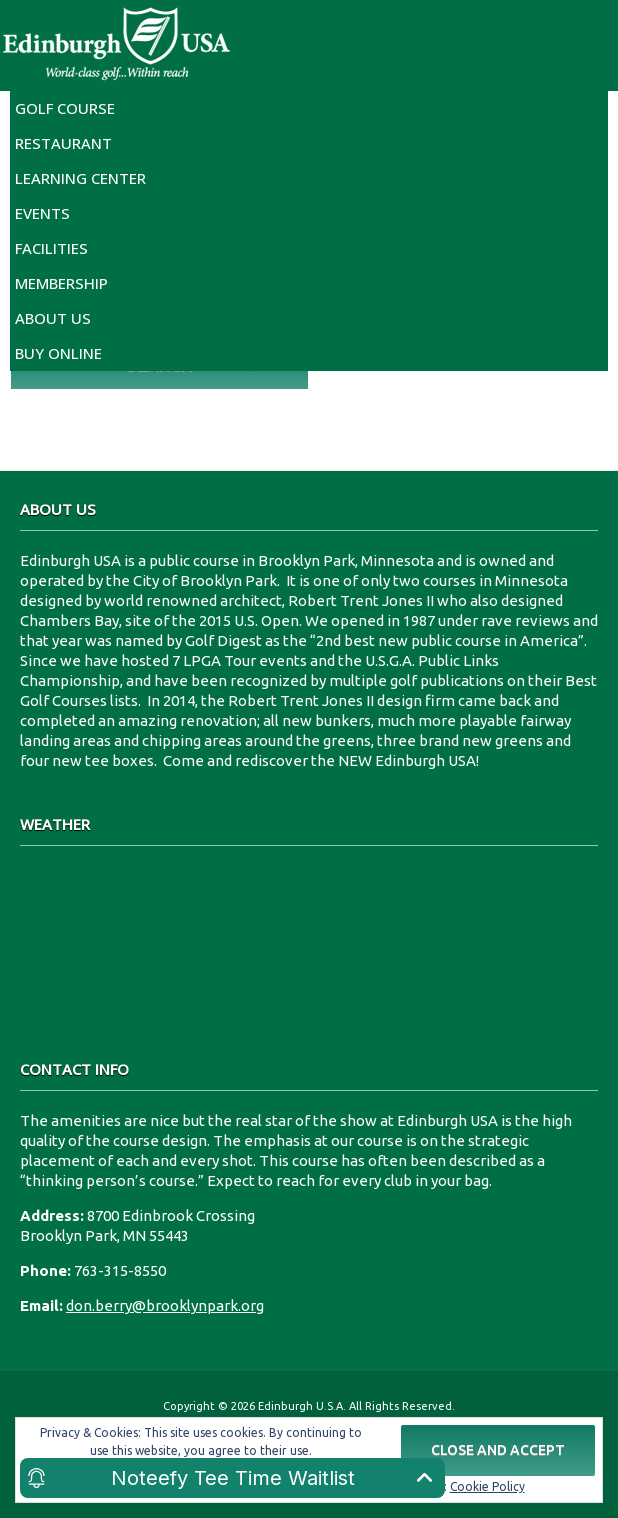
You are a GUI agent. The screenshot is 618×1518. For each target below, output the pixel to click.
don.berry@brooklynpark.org (165, 1305)
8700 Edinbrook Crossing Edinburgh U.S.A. (309, 941)
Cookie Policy (487, 1486)
